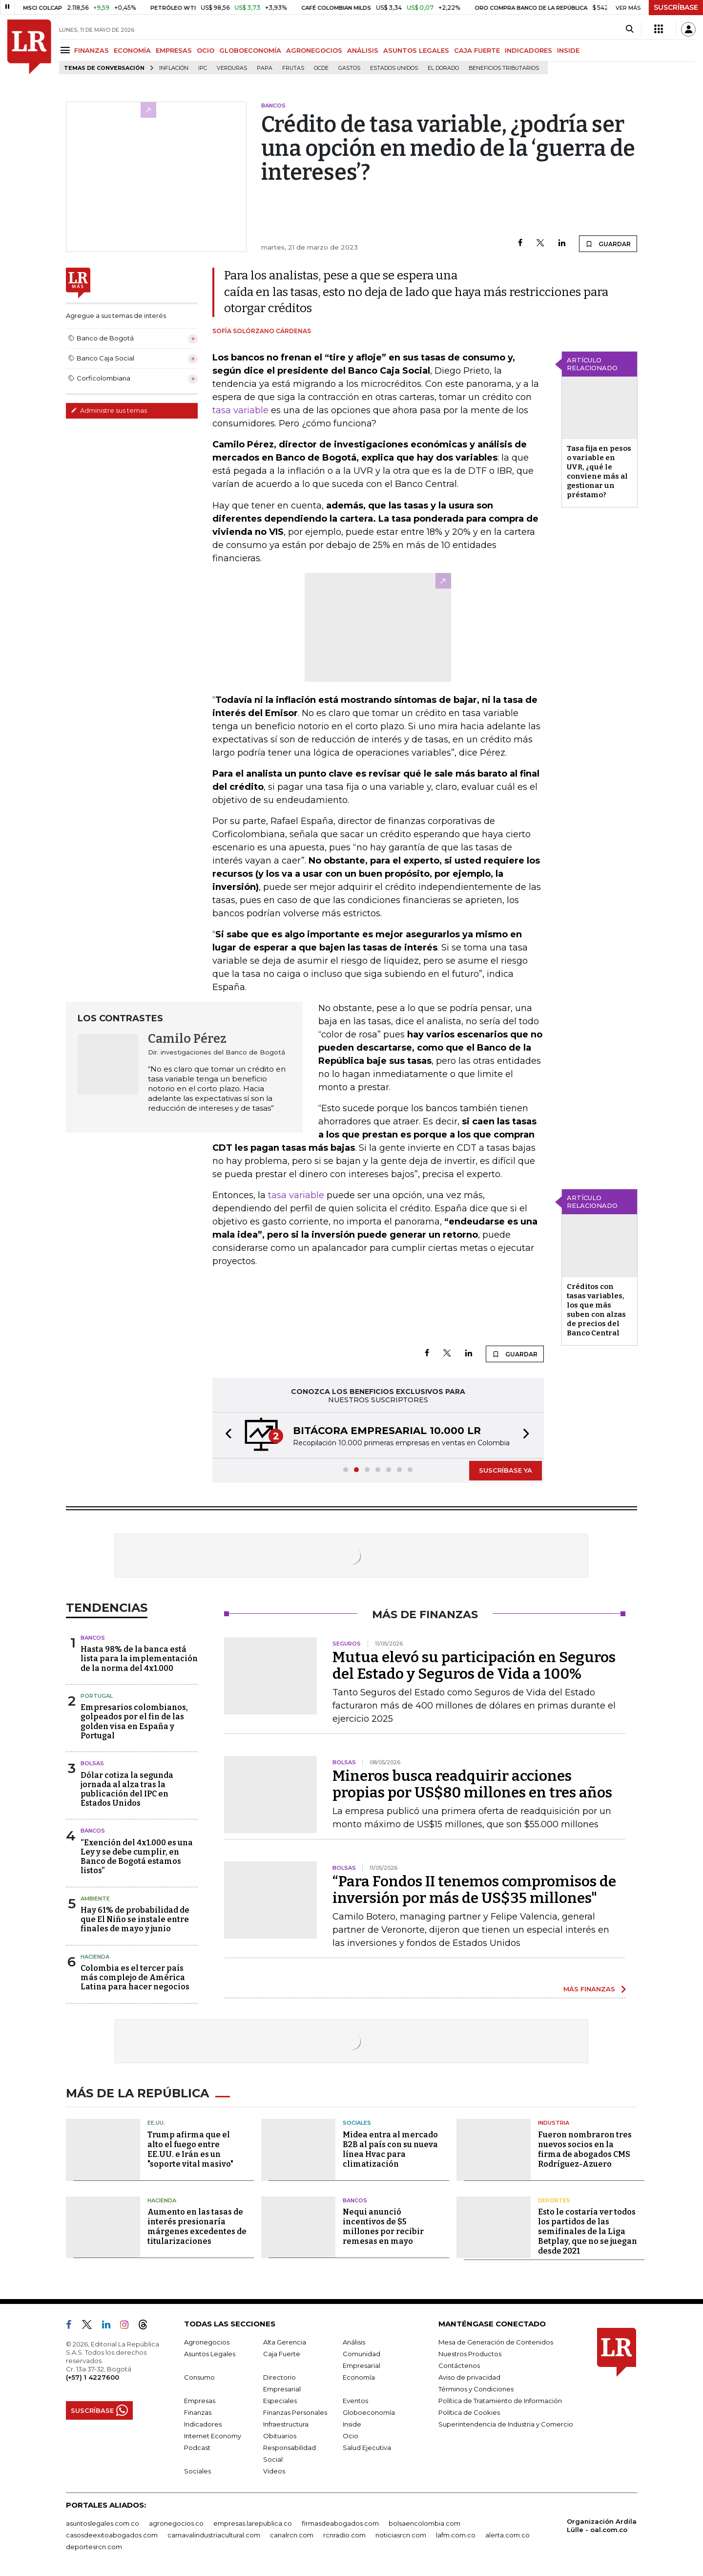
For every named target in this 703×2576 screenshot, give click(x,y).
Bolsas (92, 1763)
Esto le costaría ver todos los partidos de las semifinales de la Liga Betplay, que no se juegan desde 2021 (587, 2231)
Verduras (232, 68)
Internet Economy (212, 2436)
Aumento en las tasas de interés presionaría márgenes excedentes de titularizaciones (197, 2226)
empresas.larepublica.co (252, 2523)
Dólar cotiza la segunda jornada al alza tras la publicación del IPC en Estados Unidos (127, 1789)
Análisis (354, 2342)
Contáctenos (459, 2365)
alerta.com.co (507, 2535)
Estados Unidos (394, 68)
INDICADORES (528, 50)
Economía (359, 2377)
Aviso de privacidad (469, 2377)
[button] (225, 1435)
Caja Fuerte (281, 2354)
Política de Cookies (469, 2412)
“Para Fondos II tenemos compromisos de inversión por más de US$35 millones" (474, 1890)
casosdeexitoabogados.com (112, 2535)
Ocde (321, 68)
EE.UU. (156, 2122)
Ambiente (95, 1898)
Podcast (197, 2447)
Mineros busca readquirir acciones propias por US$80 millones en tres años (472, 1784)
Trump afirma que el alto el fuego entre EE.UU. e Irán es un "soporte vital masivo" (190, 2149)
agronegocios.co (176, 2523)
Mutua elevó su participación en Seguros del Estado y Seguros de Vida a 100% (474, 1665)
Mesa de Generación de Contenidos (495, 2342)
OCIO (205, 50)
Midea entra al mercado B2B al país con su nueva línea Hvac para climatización (390, 2149)
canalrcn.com (291, 2535)
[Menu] (66, 50)
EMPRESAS (174, 50)
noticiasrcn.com (400, 2535)
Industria (553, 2122)
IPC (202, 68)
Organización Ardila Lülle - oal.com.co (602, 2525)
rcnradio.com (344, 2535)
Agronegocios (206, 2342)
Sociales (357, 2122)
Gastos (349, 68)
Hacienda (95, 1956)
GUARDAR (608, 244)
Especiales (280, 2401)
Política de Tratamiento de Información (500, 2401)
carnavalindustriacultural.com (213, 2535)
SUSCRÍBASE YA (505, 1470)
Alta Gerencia (284, 2342)
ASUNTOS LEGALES (416, 50)
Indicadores (203, 2424)
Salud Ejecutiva (367, 2447)
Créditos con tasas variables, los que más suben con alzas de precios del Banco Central (596, 1309)
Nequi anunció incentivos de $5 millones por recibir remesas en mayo (383, 2226)
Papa (264, 68)
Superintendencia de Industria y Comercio (505, 2424)
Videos (274, 2471)
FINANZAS (91, 50)
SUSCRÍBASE (676, 7)
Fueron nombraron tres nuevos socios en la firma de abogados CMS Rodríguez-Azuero (585, 2149)
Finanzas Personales (295, 2412)
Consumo (199, 2377)
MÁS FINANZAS (589, 1989)
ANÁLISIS (362, 50)
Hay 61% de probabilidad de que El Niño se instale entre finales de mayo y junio (135, 1919)
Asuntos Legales (209, 2354)
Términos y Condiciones (476, 2389)
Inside (352, 2424)
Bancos (93, 1637)
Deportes (554, 2200)
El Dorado (443, 68)
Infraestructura (286, 2424)
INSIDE (568, 50)
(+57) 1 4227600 (92, 2377)
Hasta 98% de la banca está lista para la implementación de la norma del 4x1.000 (139, 1658)
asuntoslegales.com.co (102, 2523)
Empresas (199, 2401)
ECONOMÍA (132, 50)
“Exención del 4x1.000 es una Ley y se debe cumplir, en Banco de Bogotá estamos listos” (137, 1857)
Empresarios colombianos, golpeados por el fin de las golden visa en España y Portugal (134, 1721)
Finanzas (197, 2412)
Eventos (355, 2401)
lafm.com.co (456, 2535)
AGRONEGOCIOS (314, 50)
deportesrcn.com (94, 2547)
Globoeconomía (369, 2412)
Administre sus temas (109, 410)
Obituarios (279, 2436)
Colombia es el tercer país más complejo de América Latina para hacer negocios (135, 1977)
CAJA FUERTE (477, 50)
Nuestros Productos (469, 2354)
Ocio (350, 2436)
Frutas (293, 68)
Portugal (97, 1695)
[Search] (629, 29)
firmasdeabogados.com (340, 2523)
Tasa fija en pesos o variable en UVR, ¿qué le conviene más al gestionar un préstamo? (599, 471)
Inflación (173, 68)
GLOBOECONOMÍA (250, 50)
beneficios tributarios (504, 68)
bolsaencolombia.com (424, 2523)
